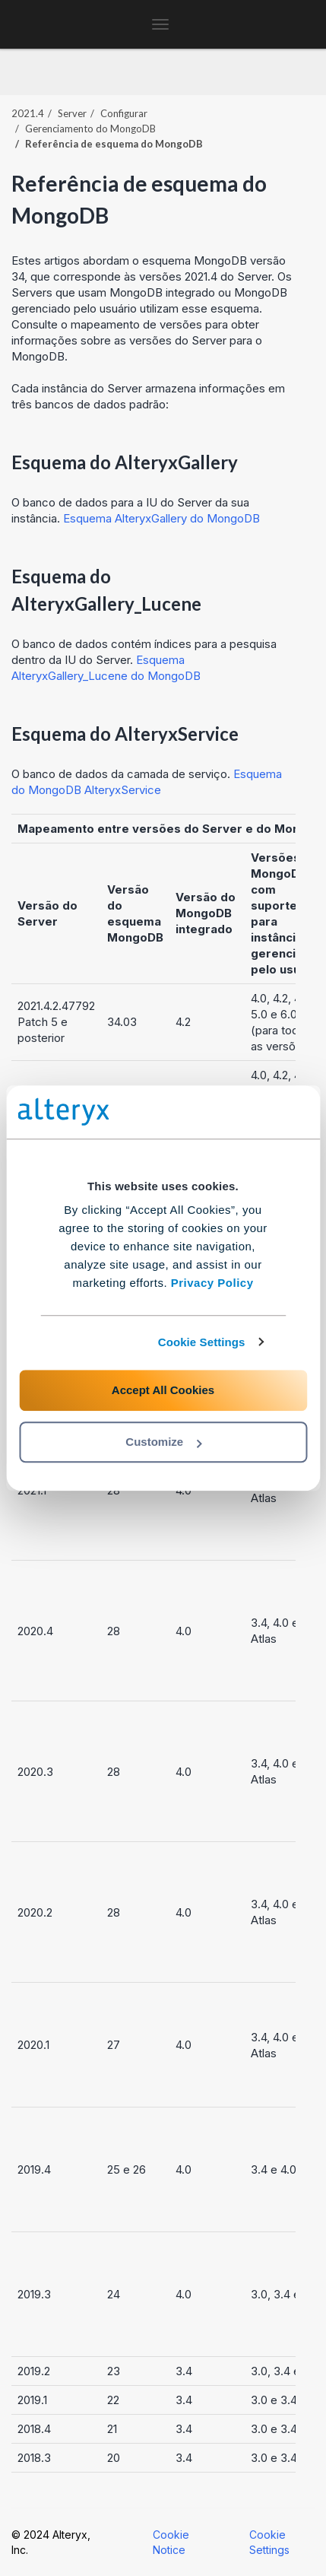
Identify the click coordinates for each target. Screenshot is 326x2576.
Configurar (123, 113)
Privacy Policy (212, 1282)
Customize (163, 1441)
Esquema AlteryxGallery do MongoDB (161, 518)
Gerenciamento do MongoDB (90, 128)
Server (72, 113)
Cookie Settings (201, 1342)
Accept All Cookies (163, 1389)
